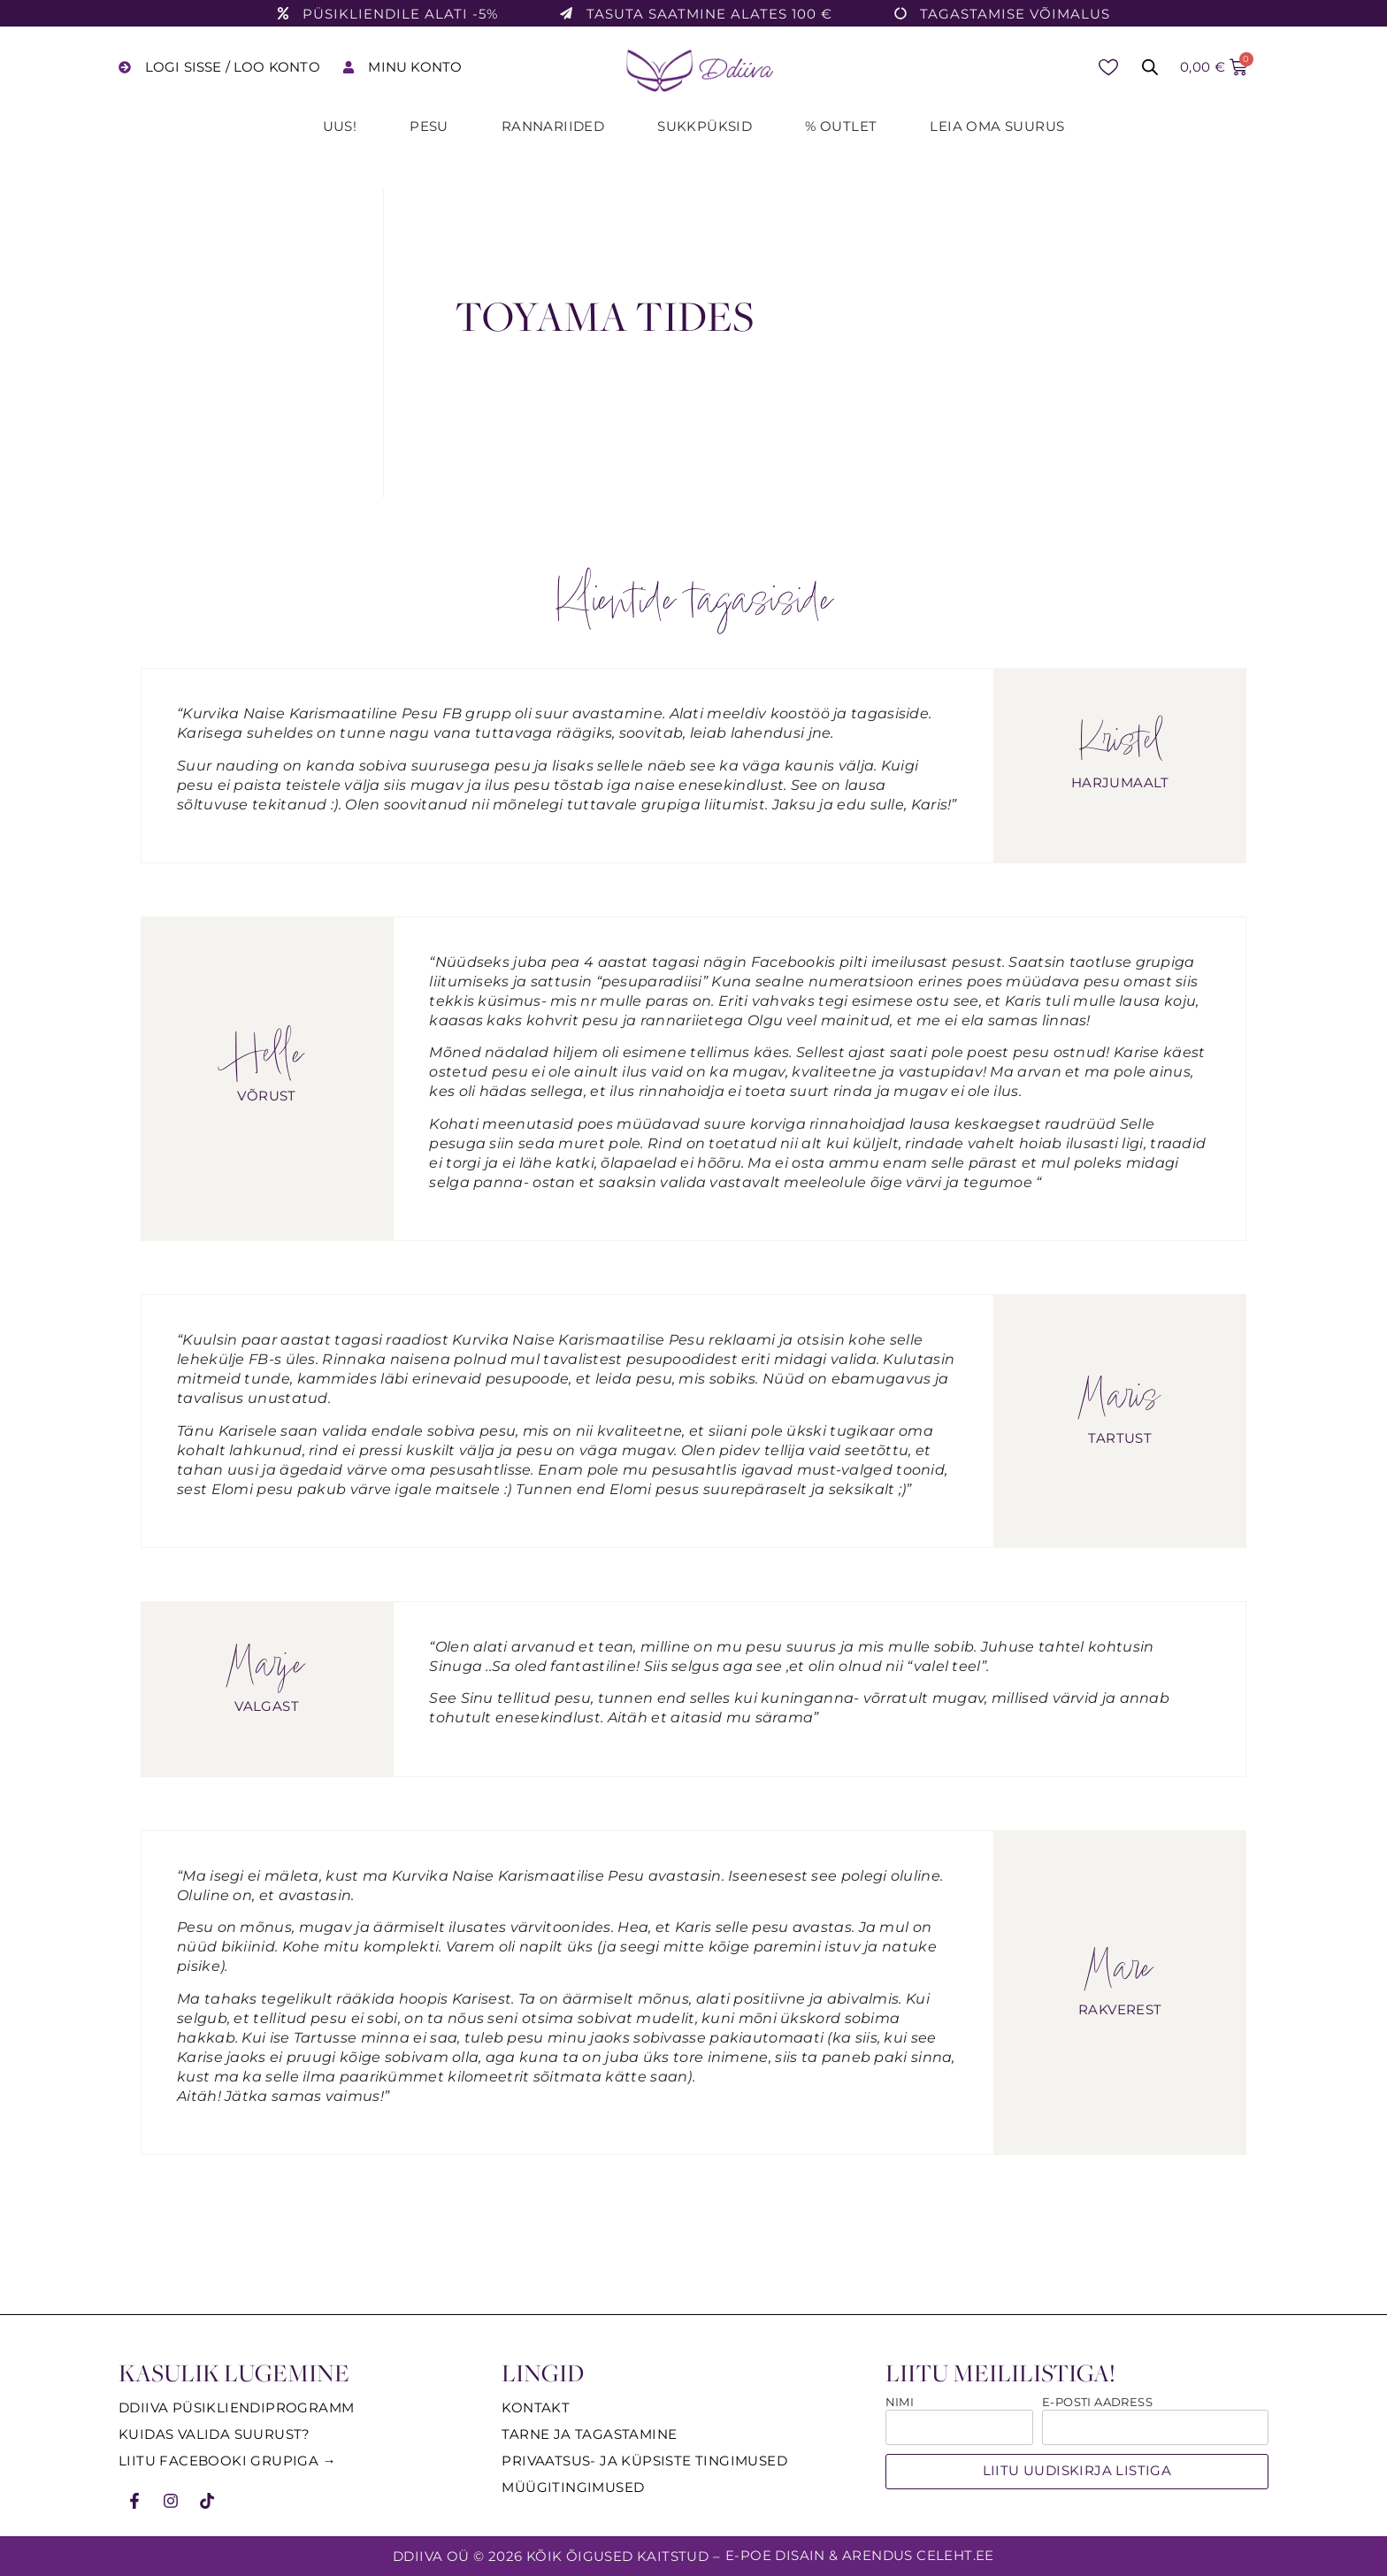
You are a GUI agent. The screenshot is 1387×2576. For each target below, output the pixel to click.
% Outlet (841, 126)
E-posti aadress (1097, 2402)
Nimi (900, 2402)
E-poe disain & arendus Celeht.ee (859, 2555)
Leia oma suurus (997, 126)
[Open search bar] (1150, 67)
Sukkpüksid (704, 126)
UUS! (340, 126)
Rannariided (553, 126)
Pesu (429, 126)
